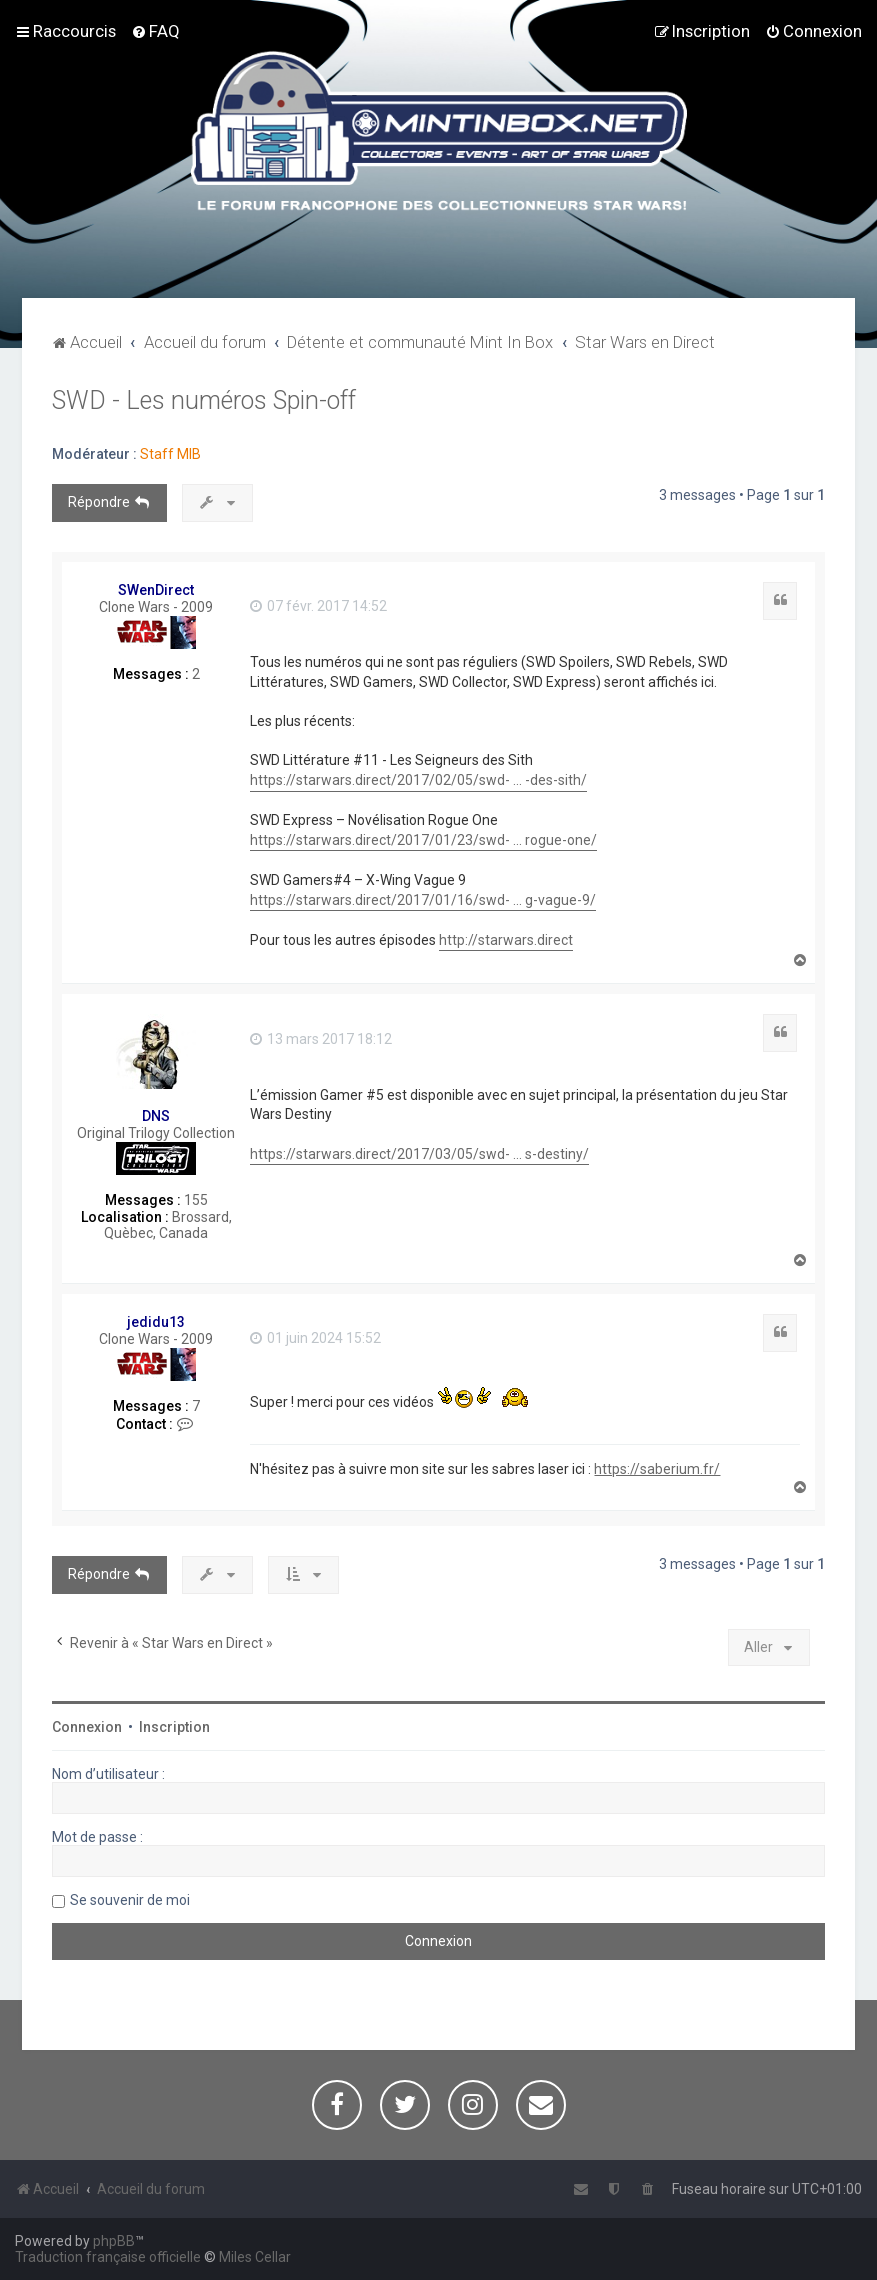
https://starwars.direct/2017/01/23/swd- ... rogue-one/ (423, 840)
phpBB (114, 2241)
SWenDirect (156, 590)
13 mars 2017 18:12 (321, 1039)
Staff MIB (170, 454)
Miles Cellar (255, 2257)
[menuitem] (155, 31)
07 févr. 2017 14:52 (318, 606)
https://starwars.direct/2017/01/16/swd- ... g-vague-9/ (423, 900)
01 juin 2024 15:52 (315, 1338)
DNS (156, 1116)
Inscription (174, 1727)
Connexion (87, 1727)
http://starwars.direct (506, 940)
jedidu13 (156, 1322)
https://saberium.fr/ (657, 1469)
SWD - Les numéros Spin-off (204, 400)
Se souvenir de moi (130, 1900)
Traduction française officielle (108, 2257)
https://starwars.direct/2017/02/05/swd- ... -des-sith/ (418, 780)
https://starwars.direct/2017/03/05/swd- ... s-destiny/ (419, 1154)
